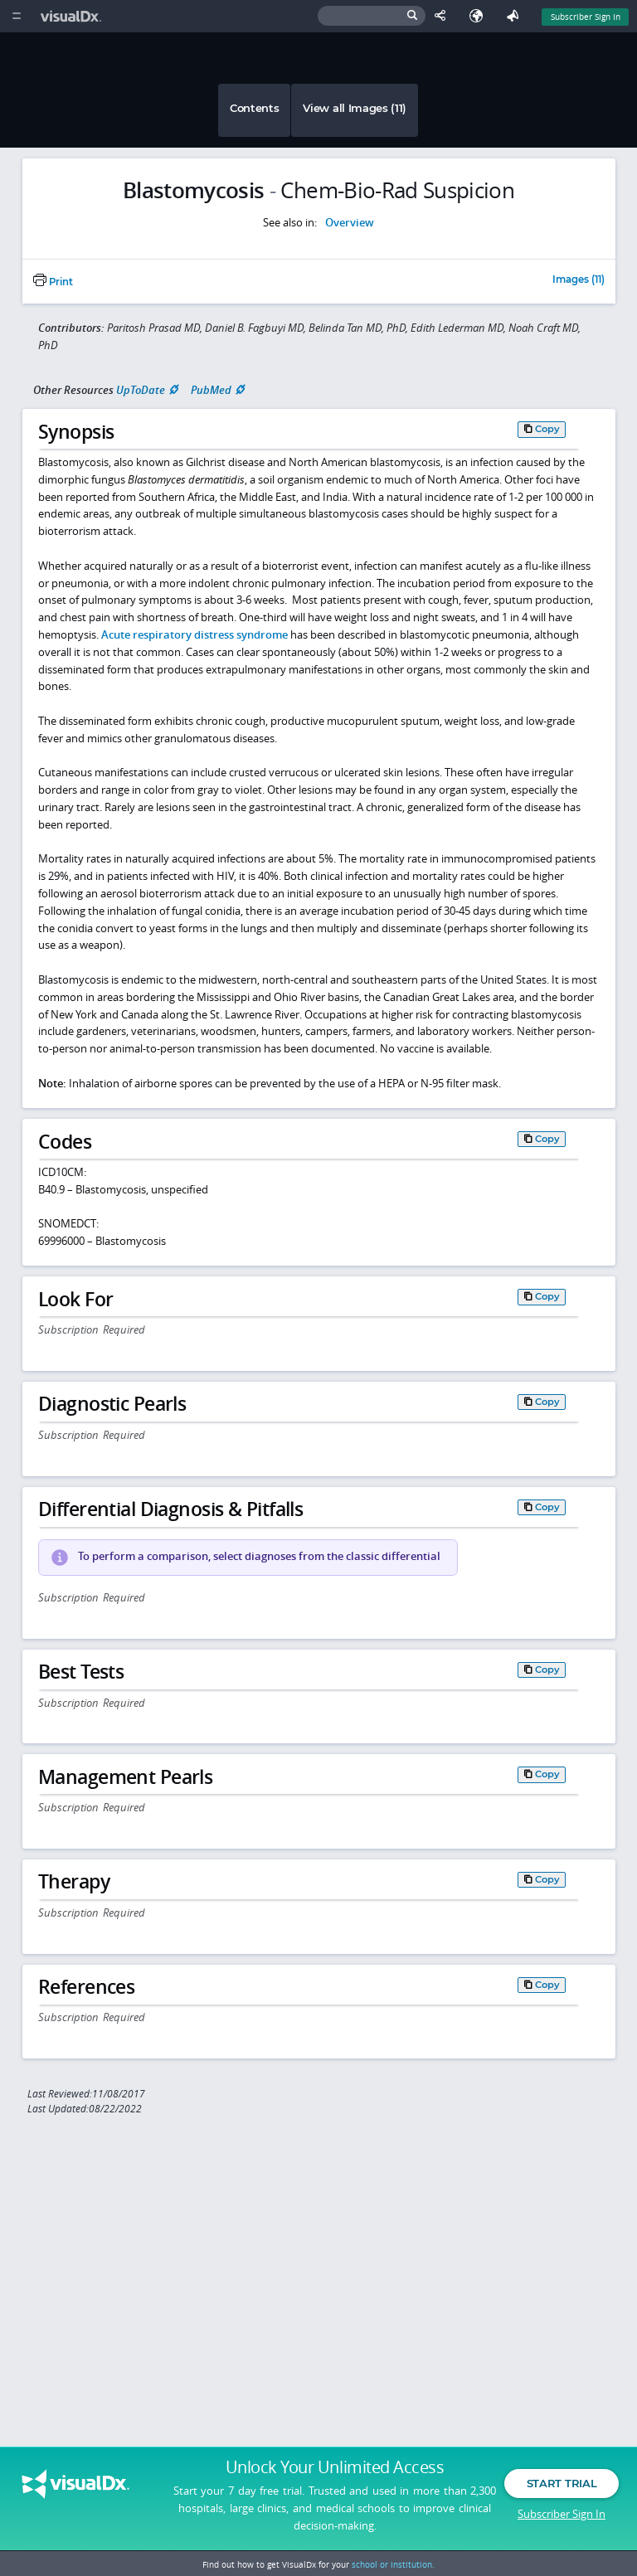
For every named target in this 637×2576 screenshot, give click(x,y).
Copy (547, 429)
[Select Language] (480, 16)
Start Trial (561, 2483)
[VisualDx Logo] (73, 16)
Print (53, 282)
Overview (349, 222)
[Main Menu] (16, 16)
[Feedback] (516, 16)
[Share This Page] (443, 16)
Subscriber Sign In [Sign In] (585, 16)
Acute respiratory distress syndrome (194, 634)
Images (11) (578, 280)
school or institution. (393, 2564)
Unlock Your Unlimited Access (335, 2467)
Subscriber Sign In (561, 2513)
